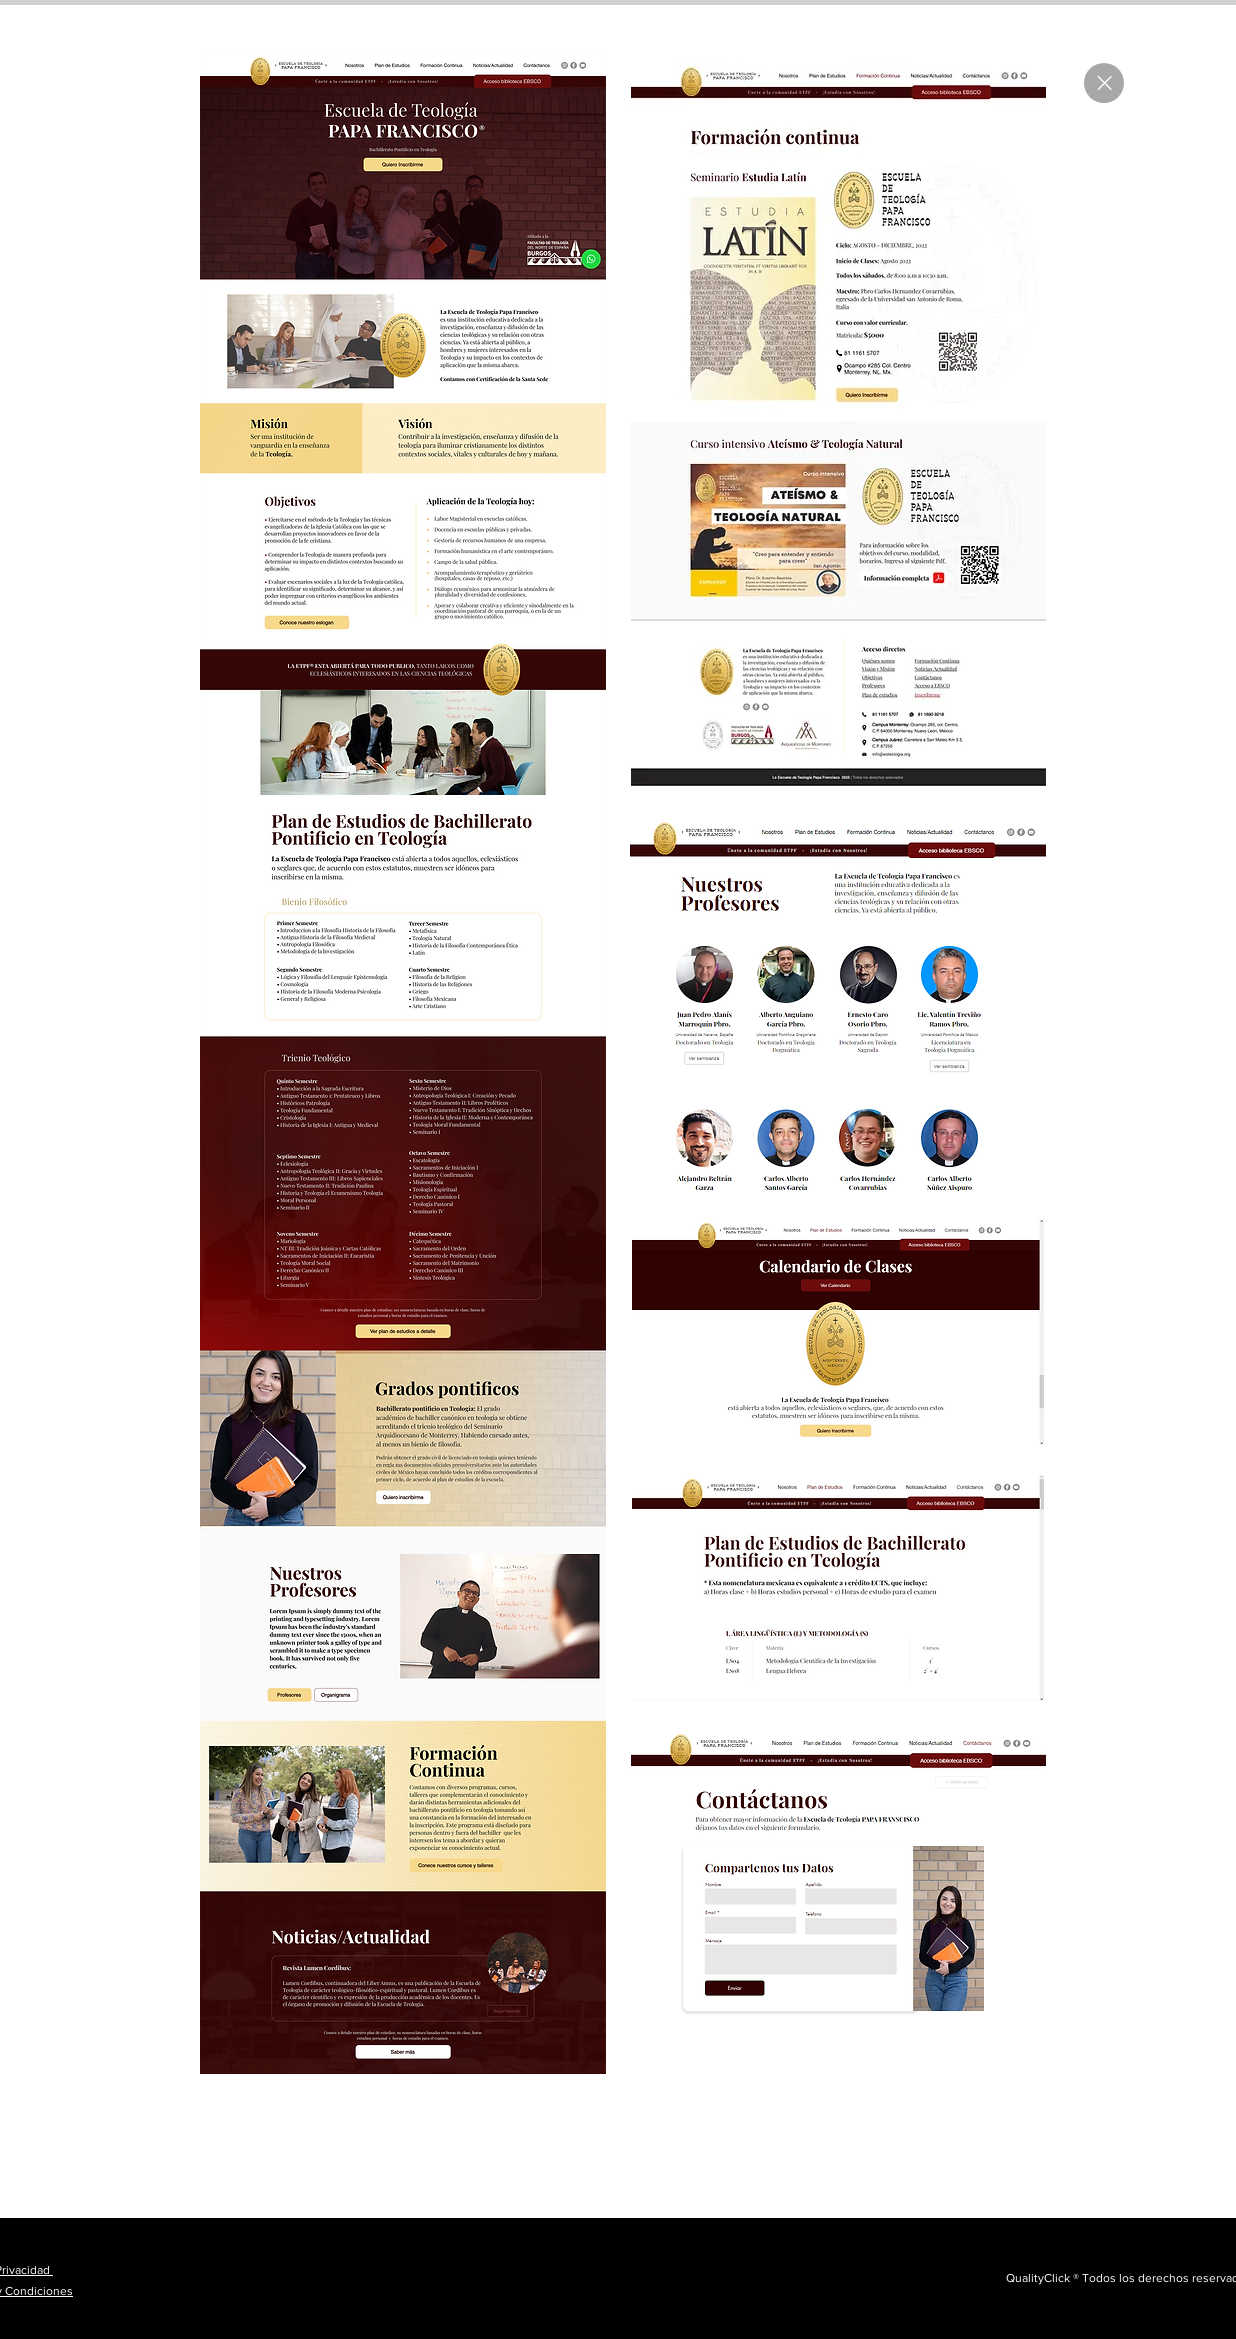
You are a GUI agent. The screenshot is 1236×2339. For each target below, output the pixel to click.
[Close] (1104, 83)
